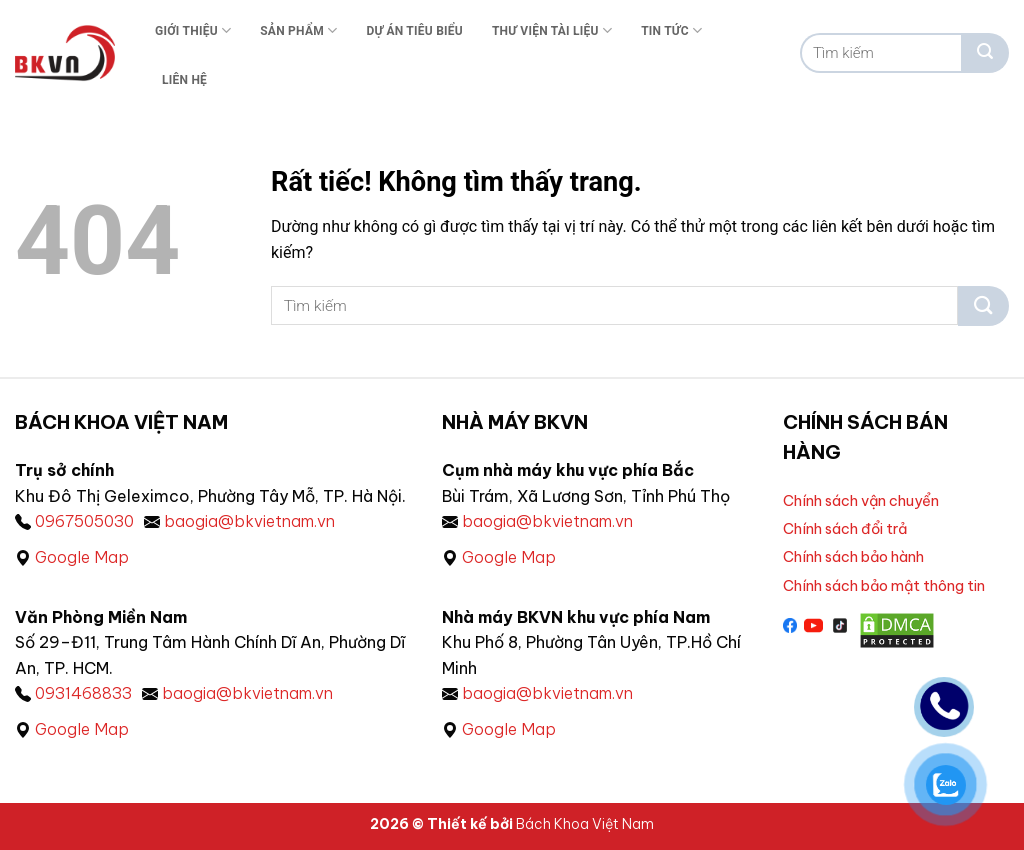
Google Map (82, 557)
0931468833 (83, 693)
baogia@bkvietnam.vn (249, 521)
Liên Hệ (184, 80)
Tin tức (671, 30)
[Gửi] (985, 53)
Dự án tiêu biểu (414, 31)
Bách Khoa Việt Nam (585, 824)
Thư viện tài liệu (552, 30)
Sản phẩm (298, 30)
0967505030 (84, 521)
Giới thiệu (193, 30)
